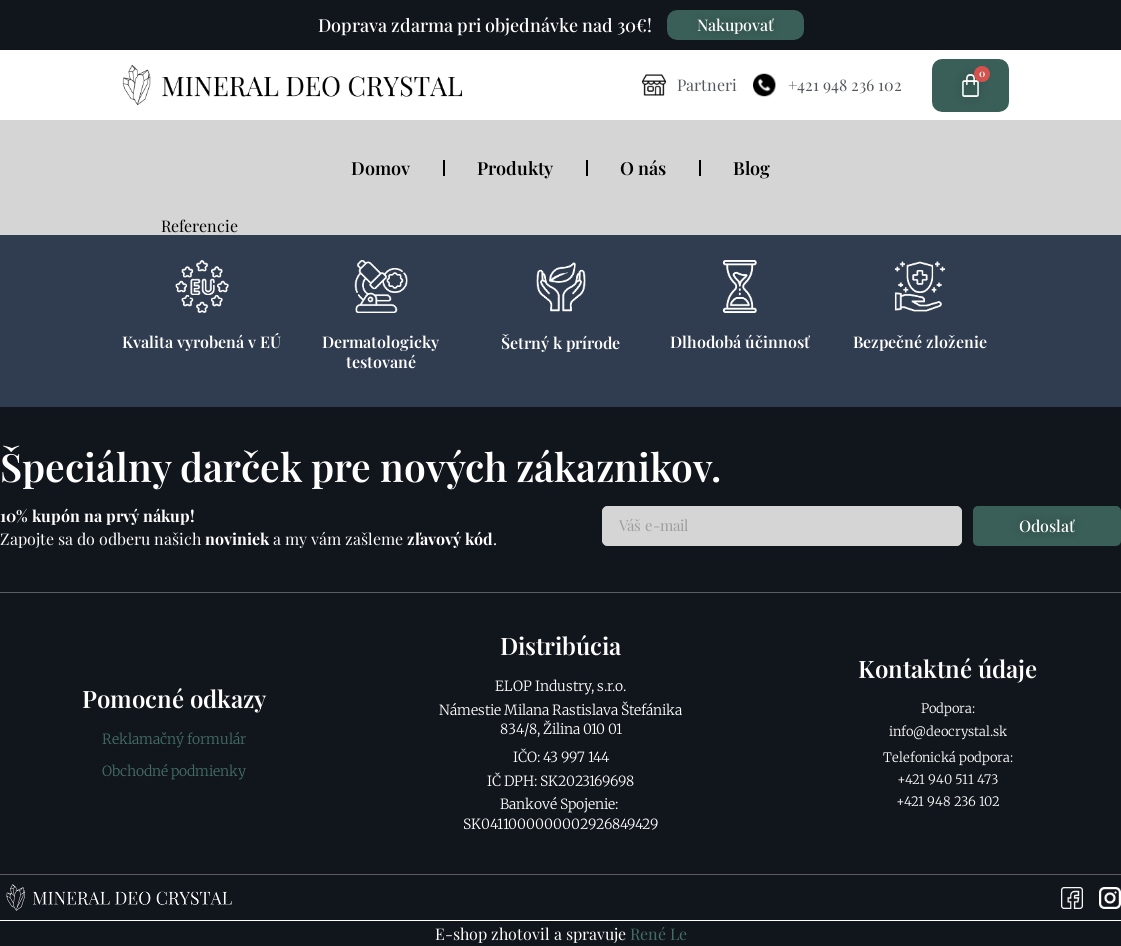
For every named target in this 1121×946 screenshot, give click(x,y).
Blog (751, 168)
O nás (643, 168)
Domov (380, 168)
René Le (658, 933)
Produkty (515, 168)
